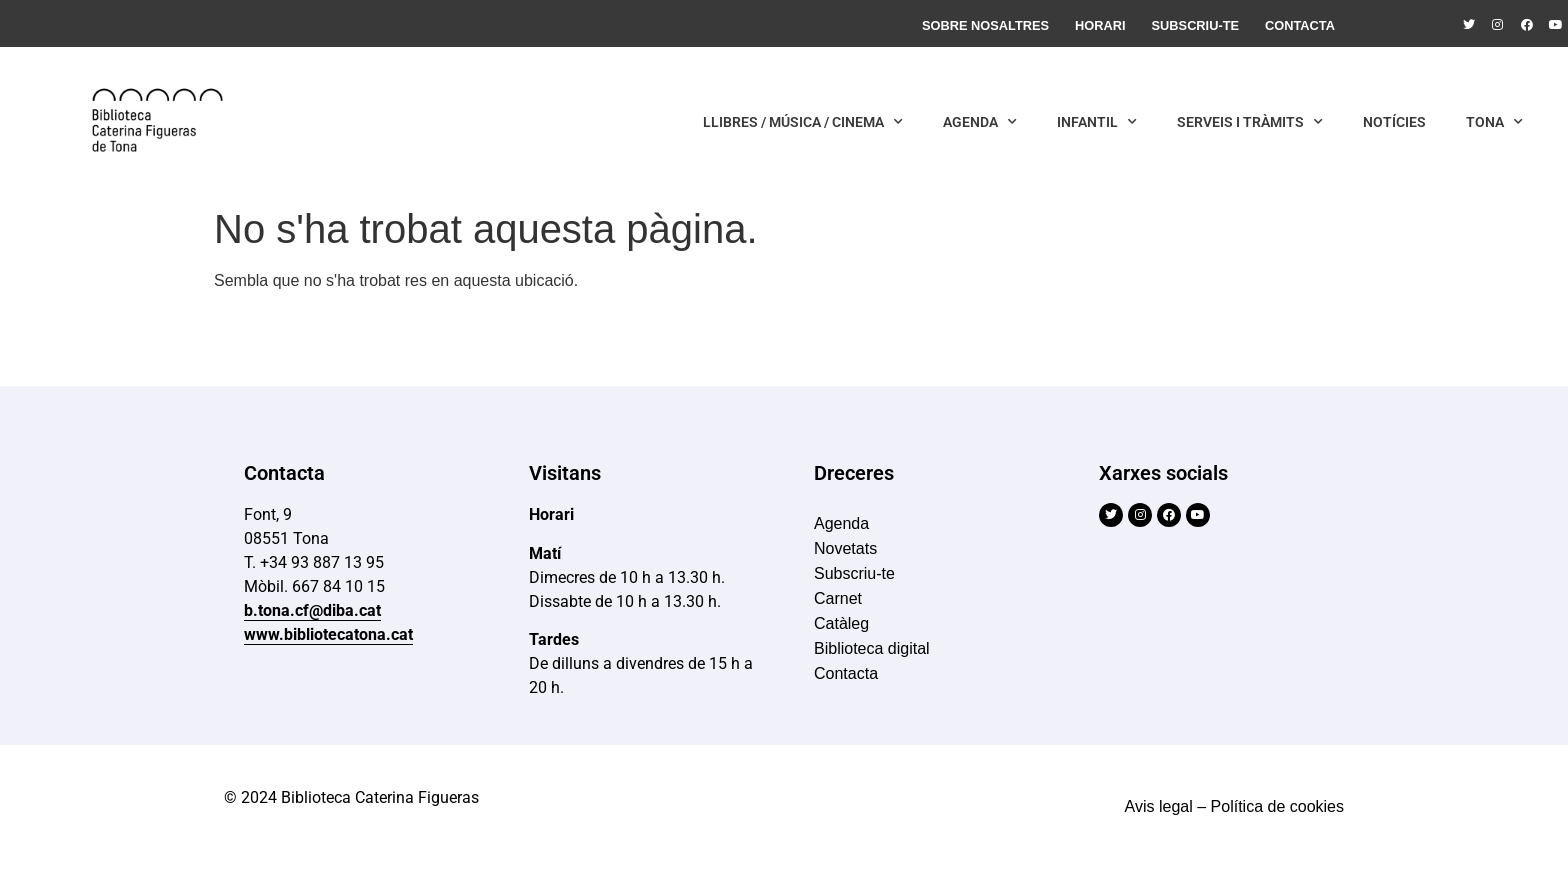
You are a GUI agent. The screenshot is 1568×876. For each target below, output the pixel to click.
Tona (1494, 122)
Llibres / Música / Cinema (803, 122)
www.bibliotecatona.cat (328, 634)
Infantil (1097, 122)
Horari (1100, 25)
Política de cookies (1277, 806)
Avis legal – (1166, 806)
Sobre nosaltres (985, 25)
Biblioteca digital (872, 648)
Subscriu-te (1195, 25)
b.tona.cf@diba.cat (312, 610)
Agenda (980, 122)
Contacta (1300, 25)
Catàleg (841, 623)
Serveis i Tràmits (1250, 122)
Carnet (838, 598)
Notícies (1394, 122)
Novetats (845, 548)
